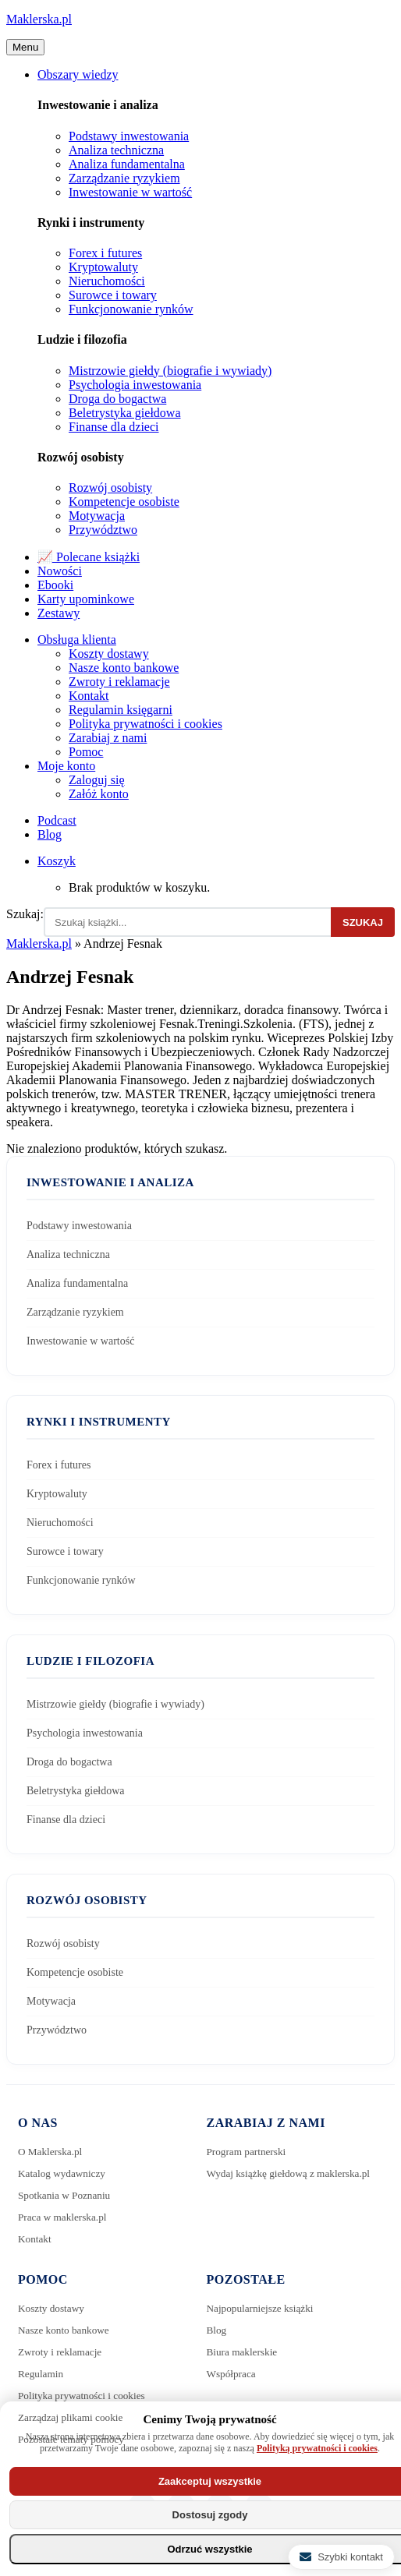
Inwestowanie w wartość (130, 192)
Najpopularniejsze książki (263, 2308)
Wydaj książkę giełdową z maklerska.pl (293, 2173)
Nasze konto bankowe (124, 667)
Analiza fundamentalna (127, 164)
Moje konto (66, 765)
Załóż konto (99, 793)
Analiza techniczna (116, 150)
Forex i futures (105, 253)
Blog (49, 834)
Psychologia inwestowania (135, 384)
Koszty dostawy (109, 653)
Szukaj (362, 922)
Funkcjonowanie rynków (131, 309)
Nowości (59, 571)
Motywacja (97, 515)
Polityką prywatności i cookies (317, 2448)
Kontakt (89, 695)
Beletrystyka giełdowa (125, 412)
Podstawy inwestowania (129, 136)
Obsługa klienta (76, 639)
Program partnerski (249, 2151)
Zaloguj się (97, 779)
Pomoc (86, 751)
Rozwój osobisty (110, 487)
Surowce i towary (113, 295)
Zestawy (58, 613)
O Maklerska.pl (52, 2151)
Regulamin (42, 2374)
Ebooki (55, 585)
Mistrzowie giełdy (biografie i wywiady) (170, 370)
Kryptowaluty (103, 267)
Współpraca (233, 2374)
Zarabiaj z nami (108, 737)
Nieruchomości (107, 281)
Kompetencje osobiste (124, 501)
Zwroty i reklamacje (119, 681)
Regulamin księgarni (120, 709)
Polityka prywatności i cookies (145, 723)
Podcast (56, 820)
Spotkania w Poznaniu (66, 2195)
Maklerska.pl (39, 19)
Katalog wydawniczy (64, 2173)
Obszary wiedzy (78, 74)
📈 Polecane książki (88, 557)
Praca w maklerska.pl (65, 2217)
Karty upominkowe (85, 599)
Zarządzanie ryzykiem (124, 178)
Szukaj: (25, 914)
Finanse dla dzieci (114, 426)
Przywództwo (103, 529)
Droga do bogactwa (117, 398)
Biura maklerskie (244, 2352)
